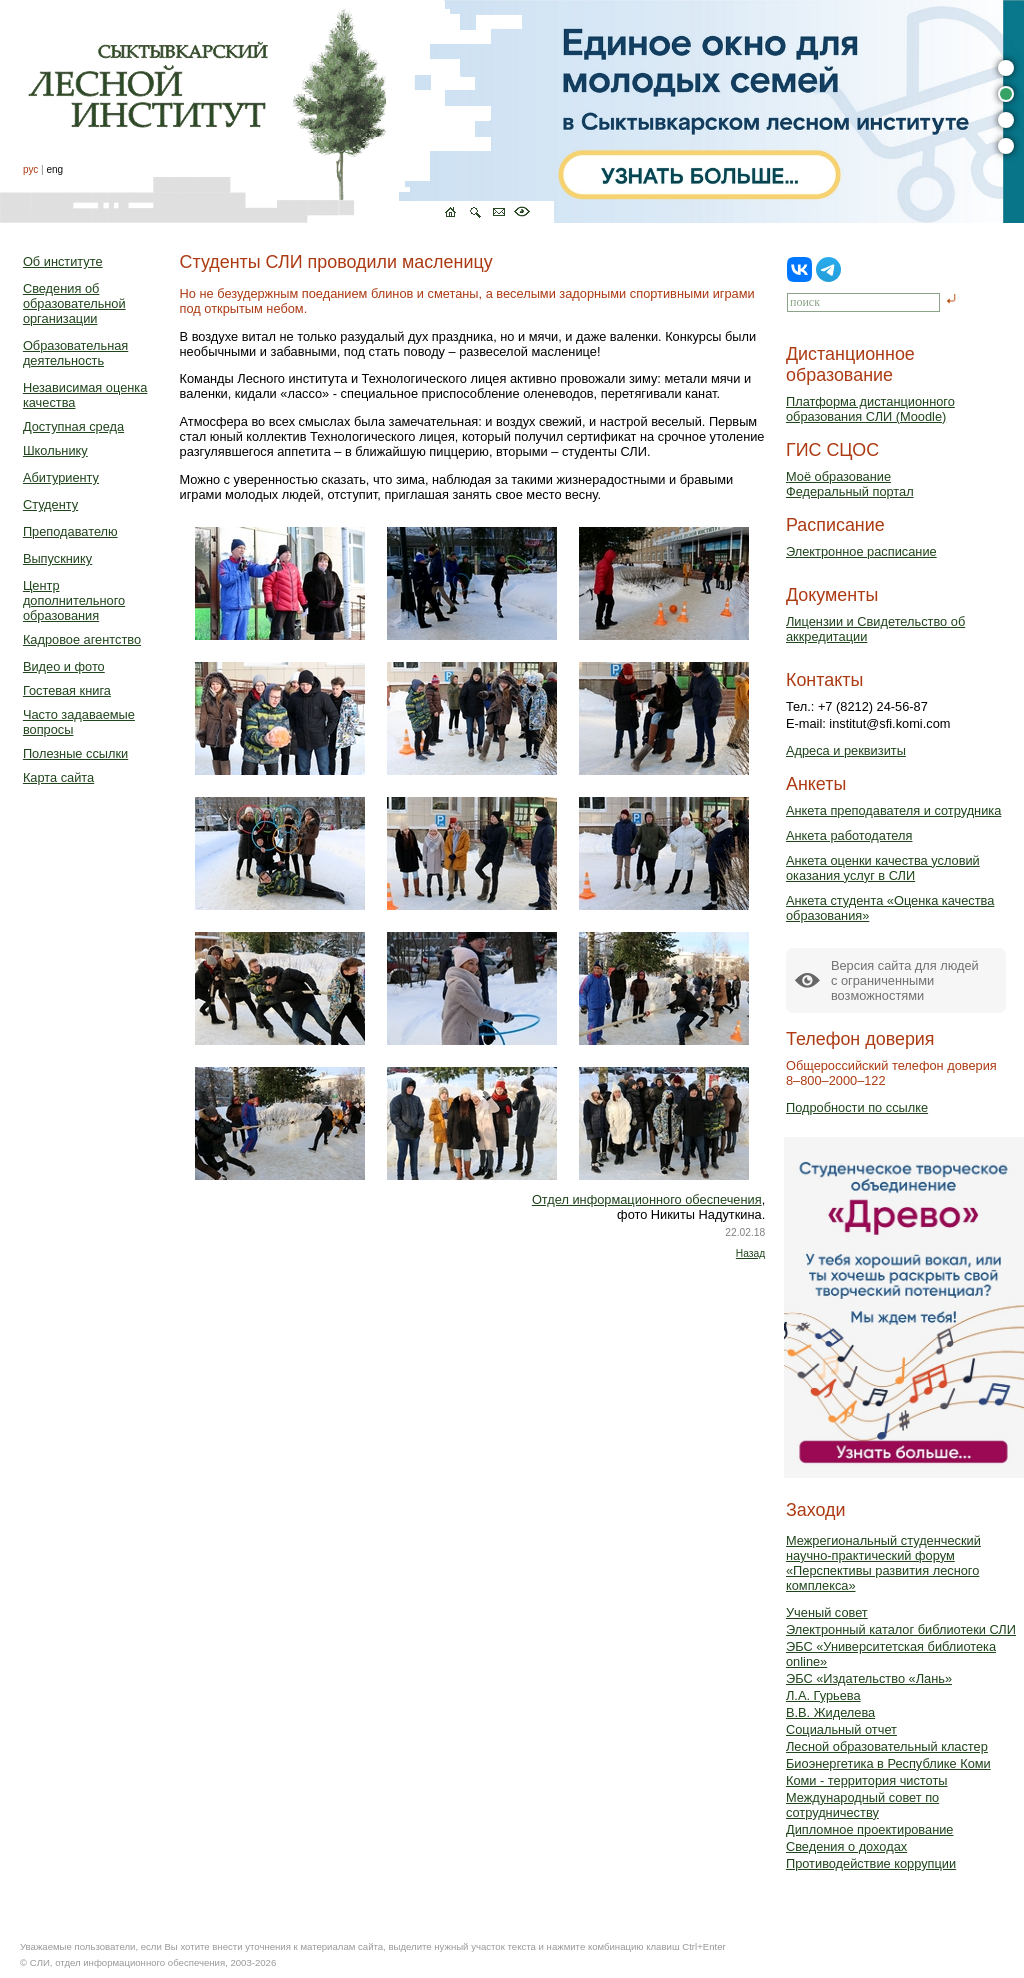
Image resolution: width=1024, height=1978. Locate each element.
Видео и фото (64, 666)
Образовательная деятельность (75, 353)
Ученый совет (827, 1612)
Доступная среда (73, 426)
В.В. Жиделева (830, 1712)
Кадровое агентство (82, 639)
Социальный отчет (841, 1729)
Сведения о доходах (846, 1846)
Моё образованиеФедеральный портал (850, 484)
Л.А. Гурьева (823, 1695)
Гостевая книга (67, 690)
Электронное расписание (861, 551)
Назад (750, 1253)
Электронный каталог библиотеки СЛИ (901, 1629)
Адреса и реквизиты (846, 750)
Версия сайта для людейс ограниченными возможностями (905, 980)
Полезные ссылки (75, 753)
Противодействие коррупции (871, 1863)
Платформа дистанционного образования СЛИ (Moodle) (870, 409)
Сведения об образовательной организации (74, 303)
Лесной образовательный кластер (887, 1746)
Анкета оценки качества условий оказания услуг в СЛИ (883, 868)
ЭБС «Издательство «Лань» (869, 1678)
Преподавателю (70, 531)
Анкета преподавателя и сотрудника (893, 810)
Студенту (50, 504)
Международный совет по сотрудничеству (862, 1805)
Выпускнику (57, 558)
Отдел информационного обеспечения (647, 1199)
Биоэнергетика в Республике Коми (888, 1763)
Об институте (63, 261)
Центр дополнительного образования (74, 600)
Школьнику (55, 450)
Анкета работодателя (849, 835)
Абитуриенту (61, 477)
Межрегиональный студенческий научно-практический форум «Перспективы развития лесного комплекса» (883, 1563)
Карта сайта (58, 777)
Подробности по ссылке (857, 1107)
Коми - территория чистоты (867, 1780)
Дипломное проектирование (870, 1829)
